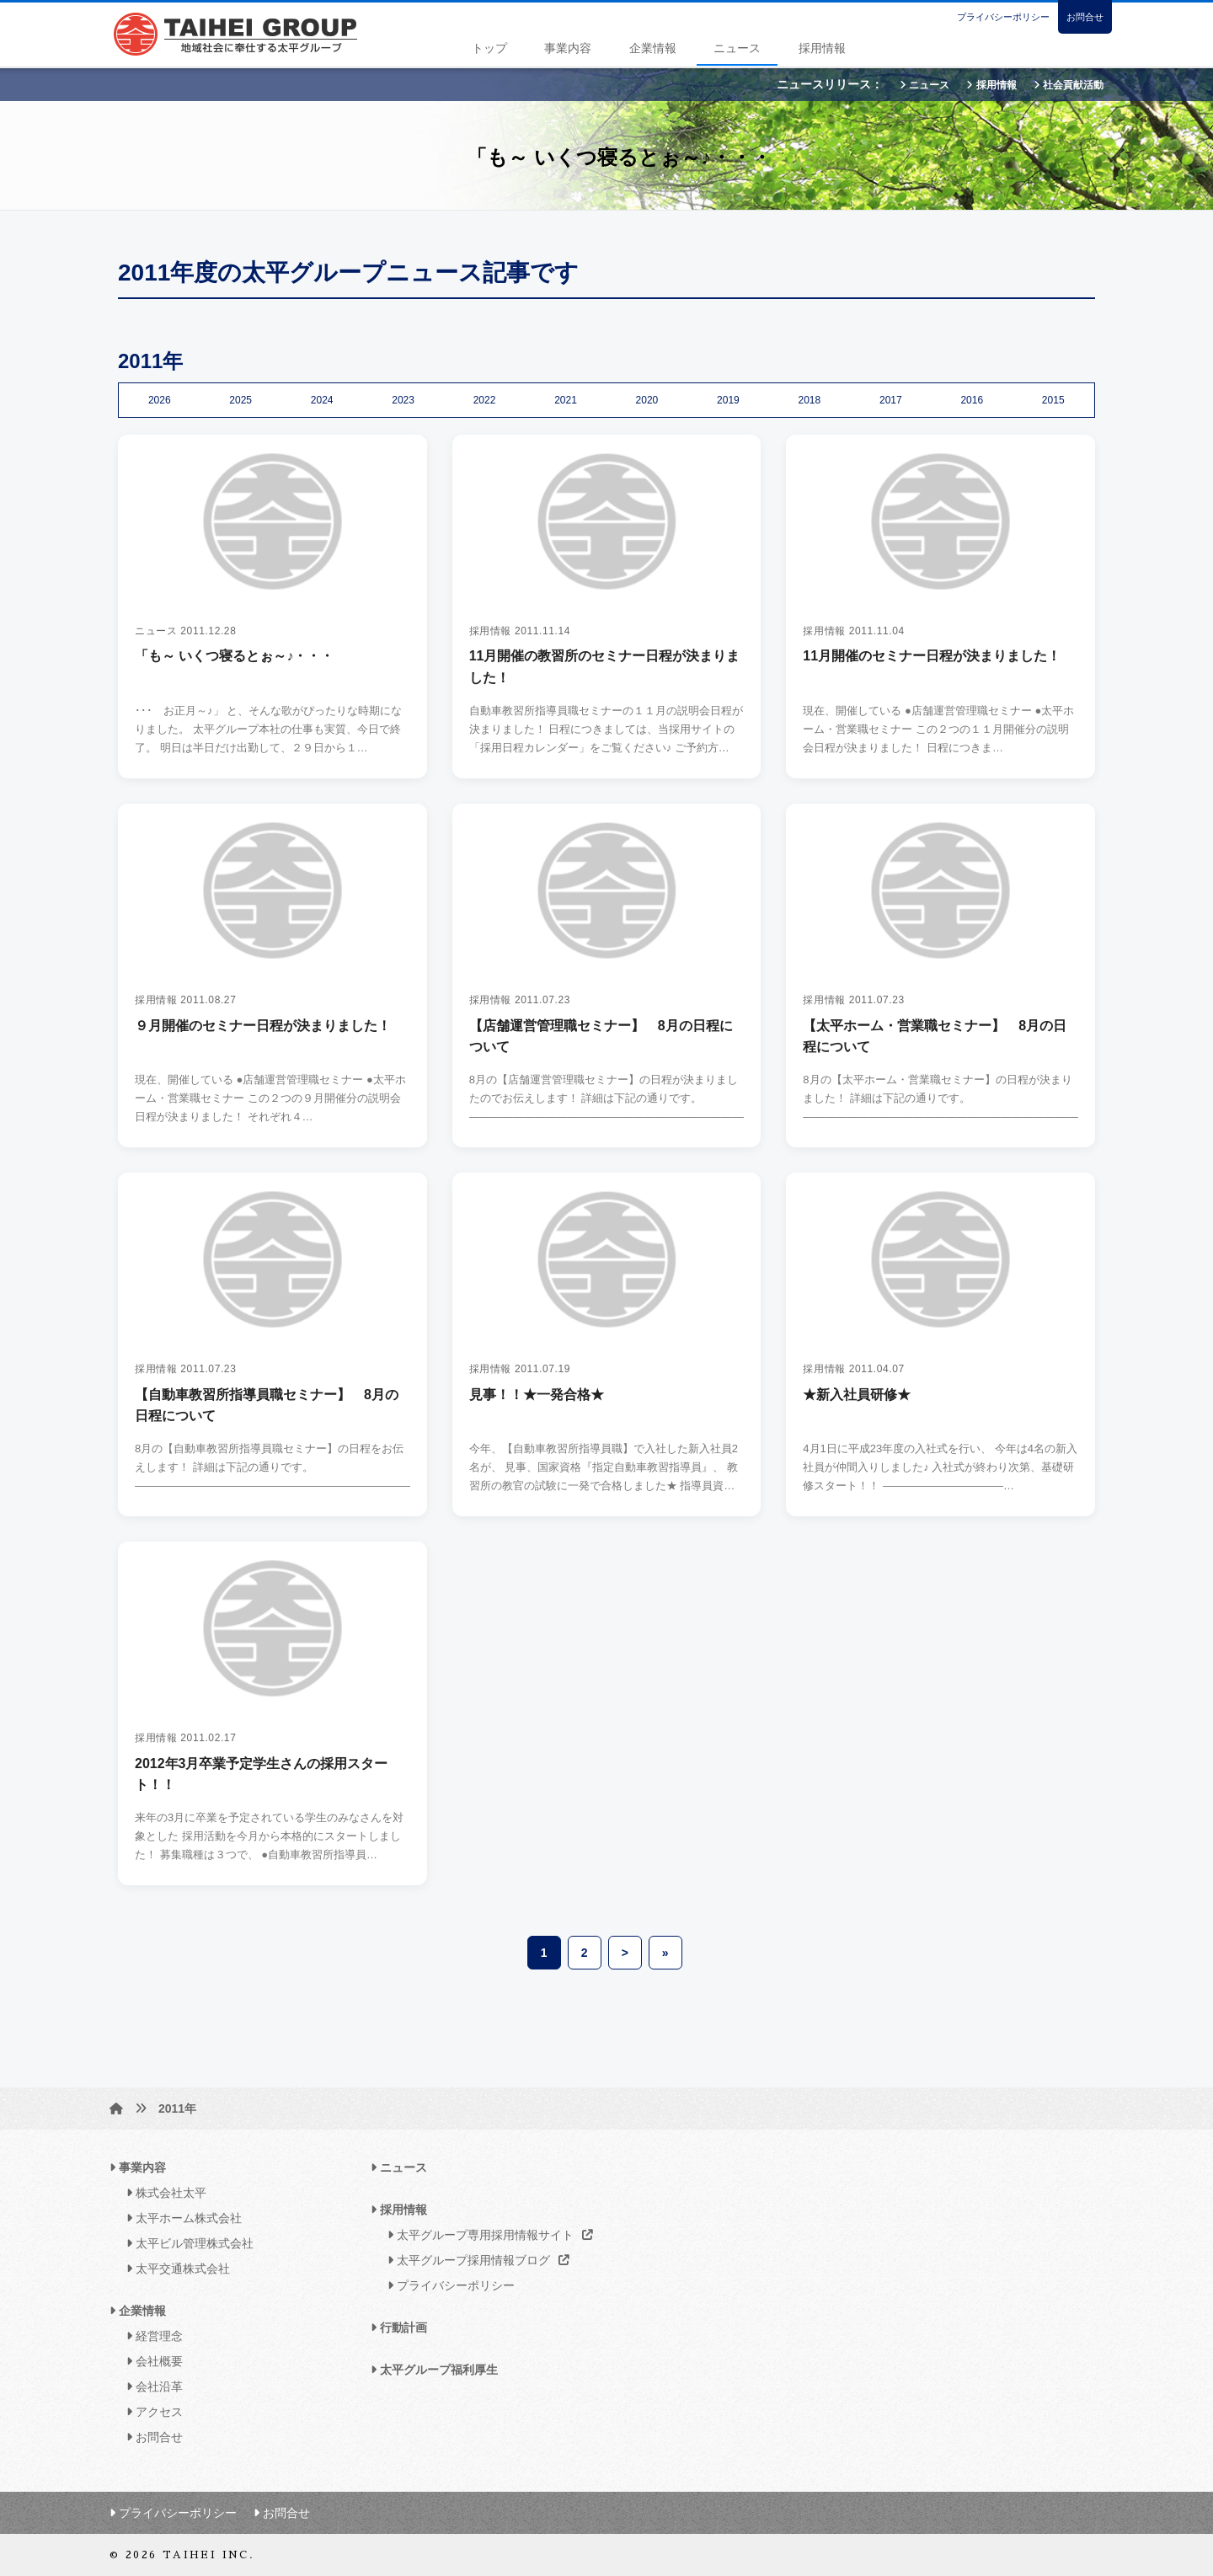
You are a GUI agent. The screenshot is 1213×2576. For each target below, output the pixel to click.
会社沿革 (150, 2386)
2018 (810, 400)
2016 (971, 400)
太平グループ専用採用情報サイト (485, 2235)
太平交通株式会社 (174, 2268)
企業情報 (652, 48)
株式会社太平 (162, 2192)
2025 (240, 400)
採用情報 (822, 48)
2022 (484, 400)
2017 (890, 400)
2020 (647, 400)
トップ (489, 48)
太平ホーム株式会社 (180, 2218)
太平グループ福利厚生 (434, 2369)
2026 (159, 400)
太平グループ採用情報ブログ (474, 2260)
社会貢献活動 (1068, 85)
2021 (565, 400)
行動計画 (399, 2327)
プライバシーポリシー (1003, 17)
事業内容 (567, 48)
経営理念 (150, 2336)
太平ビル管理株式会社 (186, 2243)
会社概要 (150, 2361)
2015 (1053, 400)
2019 (728, 400)
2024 (322, 400)
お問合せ (1084, 17)
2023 (403, 400)
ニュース (737, 48)
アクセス (150, 2411)
